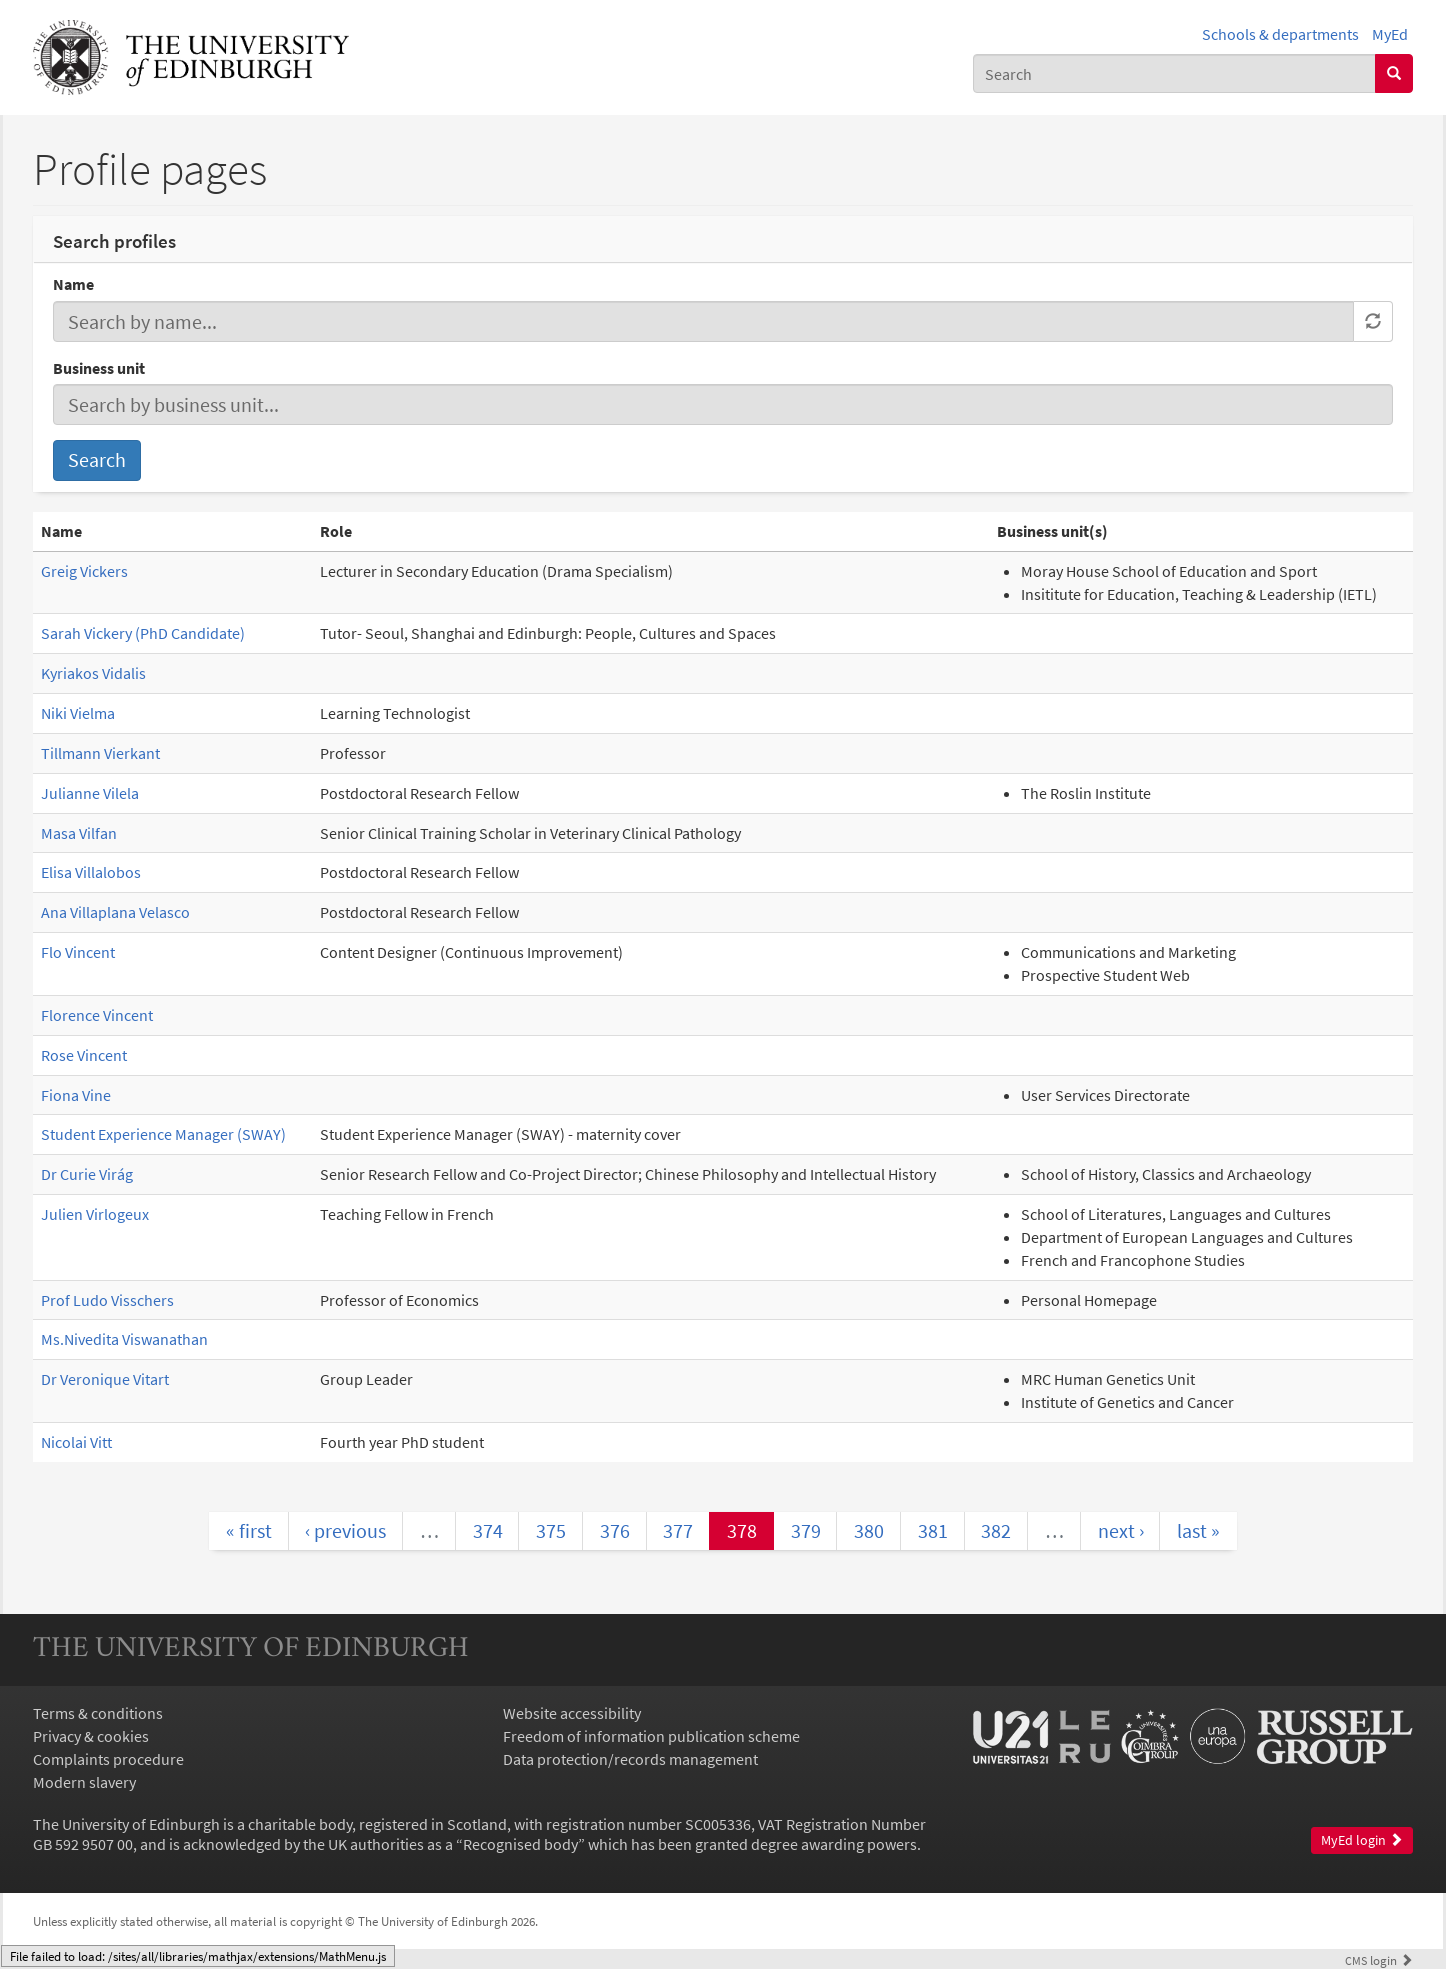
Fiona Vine (76, 1095)
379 (806, 1530)
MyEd (1390, 34)
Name (73, 284)
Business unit (99, 368)
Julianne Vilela (90, 793)
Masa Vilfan (79, 833)
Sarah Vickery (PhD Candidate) (143, 633)
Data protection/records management (630, 1759)
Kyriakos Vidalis (93, 673)
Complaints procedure (108, 1759)
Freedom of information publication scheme (651, 1736)
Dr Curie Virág (87, 1174)
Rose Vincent (84, 1055)
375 (551, 1530)
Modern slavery (84, 1782)
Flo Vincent (78, 952)
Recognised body (520, 1844)
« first (249, 1530)
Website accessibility (572, 1713)
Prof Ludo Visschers (107, 1300)
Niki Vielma (78, 713)
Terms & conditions (98, 1713)
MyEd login (1362, 1840)
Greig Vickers (84, 571)
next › (1121, 1530)
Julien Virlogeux (95, 1214)
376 (615, 1530)
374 (488, 1530)
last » (1198, 1530)
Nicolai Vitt (76, 1442)
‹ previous (345, 1530)
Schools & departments (1280, 34)
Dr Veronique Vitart (105, 1379)
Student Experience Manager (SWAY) (163, 1134)
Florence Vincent (97, 1015)
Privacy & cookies (91, 1736)
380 (869, 1530)
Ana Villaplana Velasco (115, 912)
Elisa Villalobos (91, 872)
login (1379, 1960)
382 (996, 1530)
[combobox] (1174, 73)
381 (933, 1530)
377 (678, 1530)
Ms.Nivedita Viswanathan (124, 1339)
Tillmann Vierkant (100, 753)
